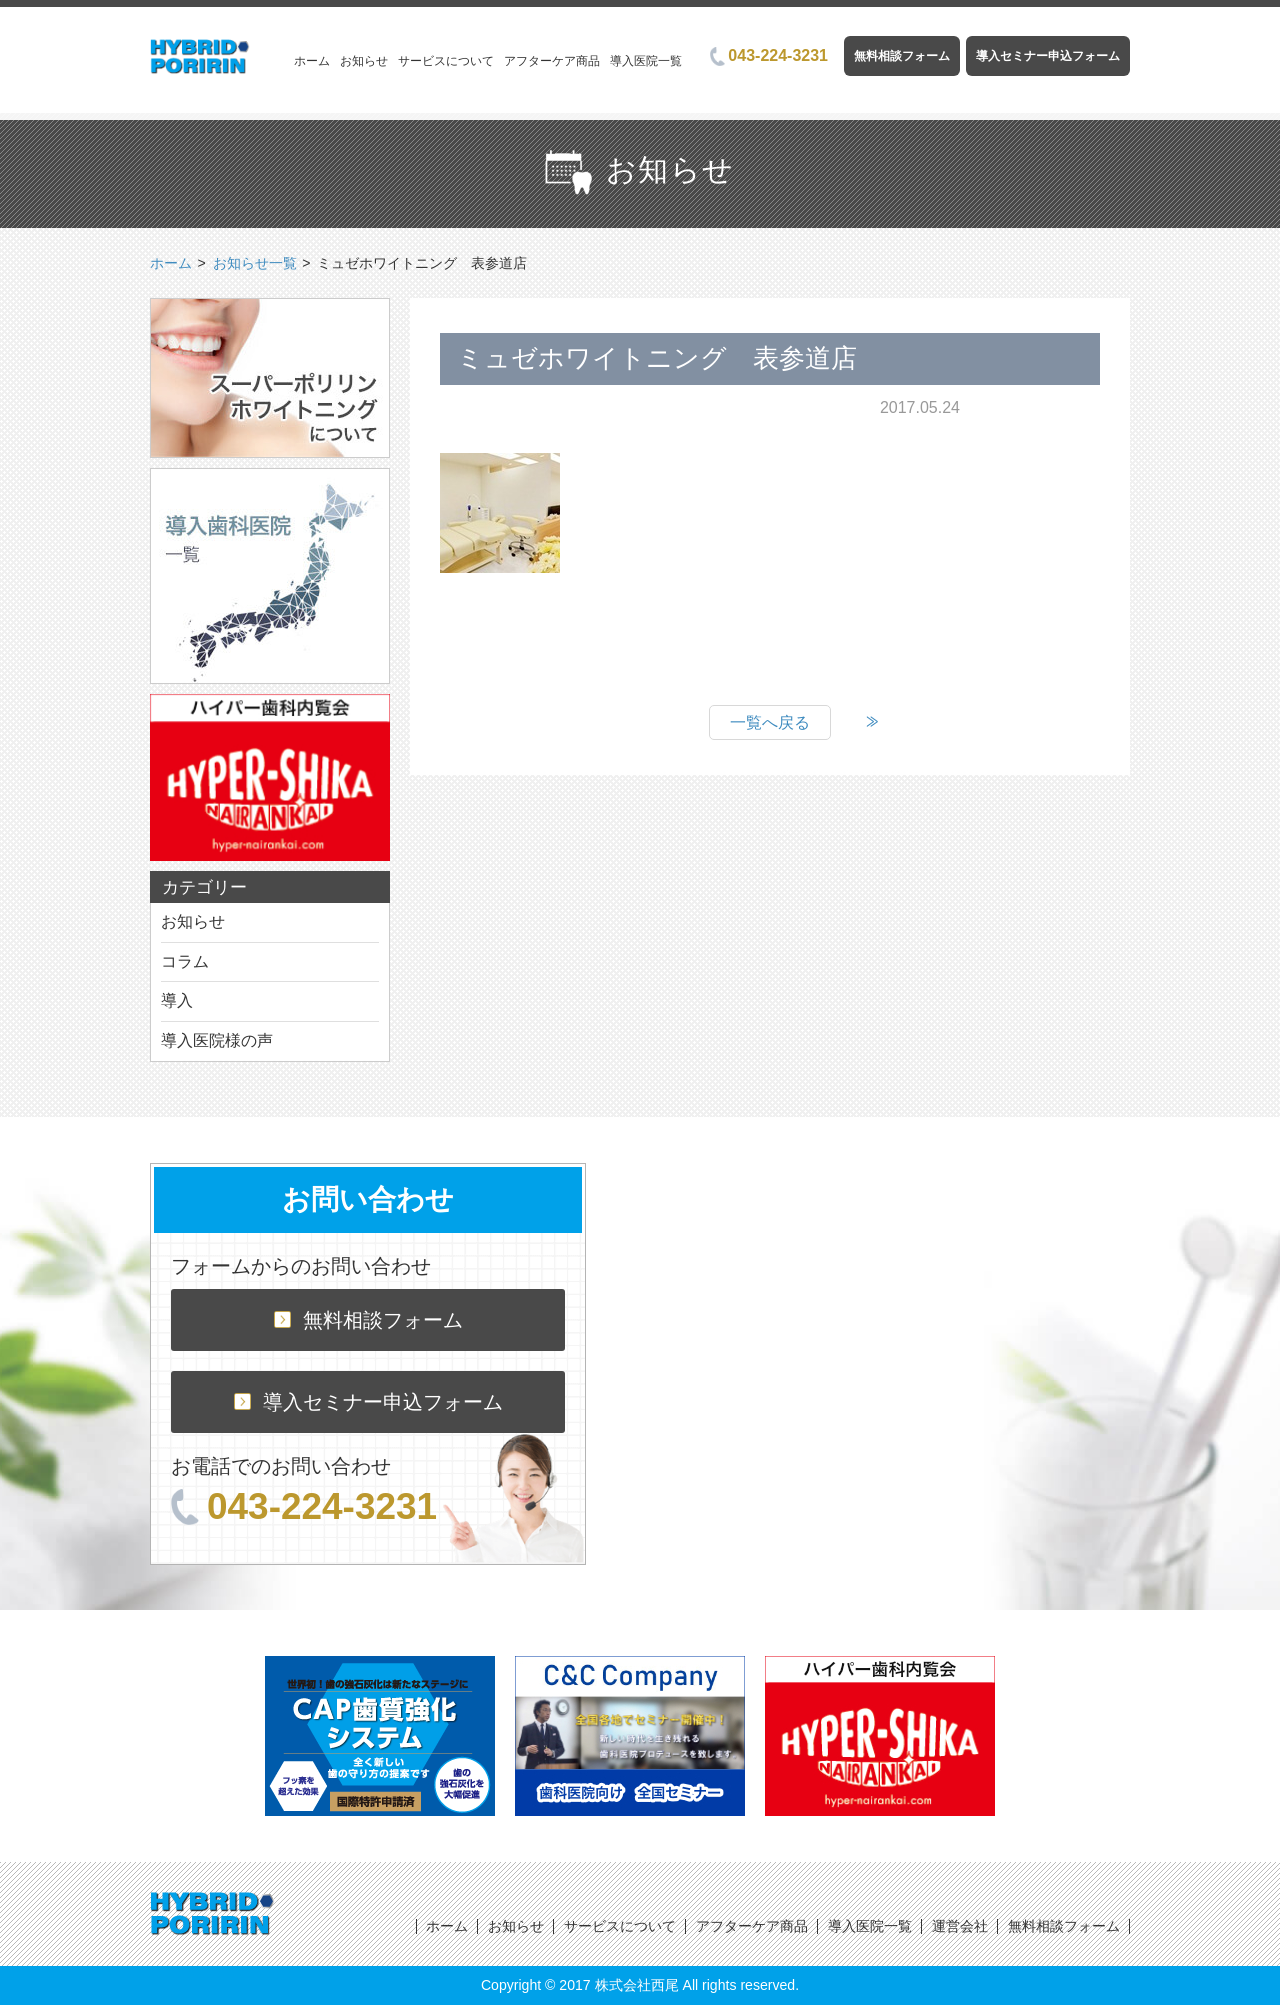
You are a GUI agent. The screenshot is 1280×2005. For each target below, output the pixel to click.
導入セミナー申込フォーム (1048, 56)
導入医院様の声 (217, 1040)
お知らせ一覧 (255, 263)
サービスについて (446, 61)
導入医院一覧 (646, 61)
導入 (177, 1000)
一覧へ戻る (770, 722)
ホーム (312, 61)
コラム (185, 961)
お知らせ (364, 61)
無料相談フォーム (902, 56)
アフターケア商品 (552, 61)
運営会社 (960, 1926)
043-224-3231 (769, 55)
